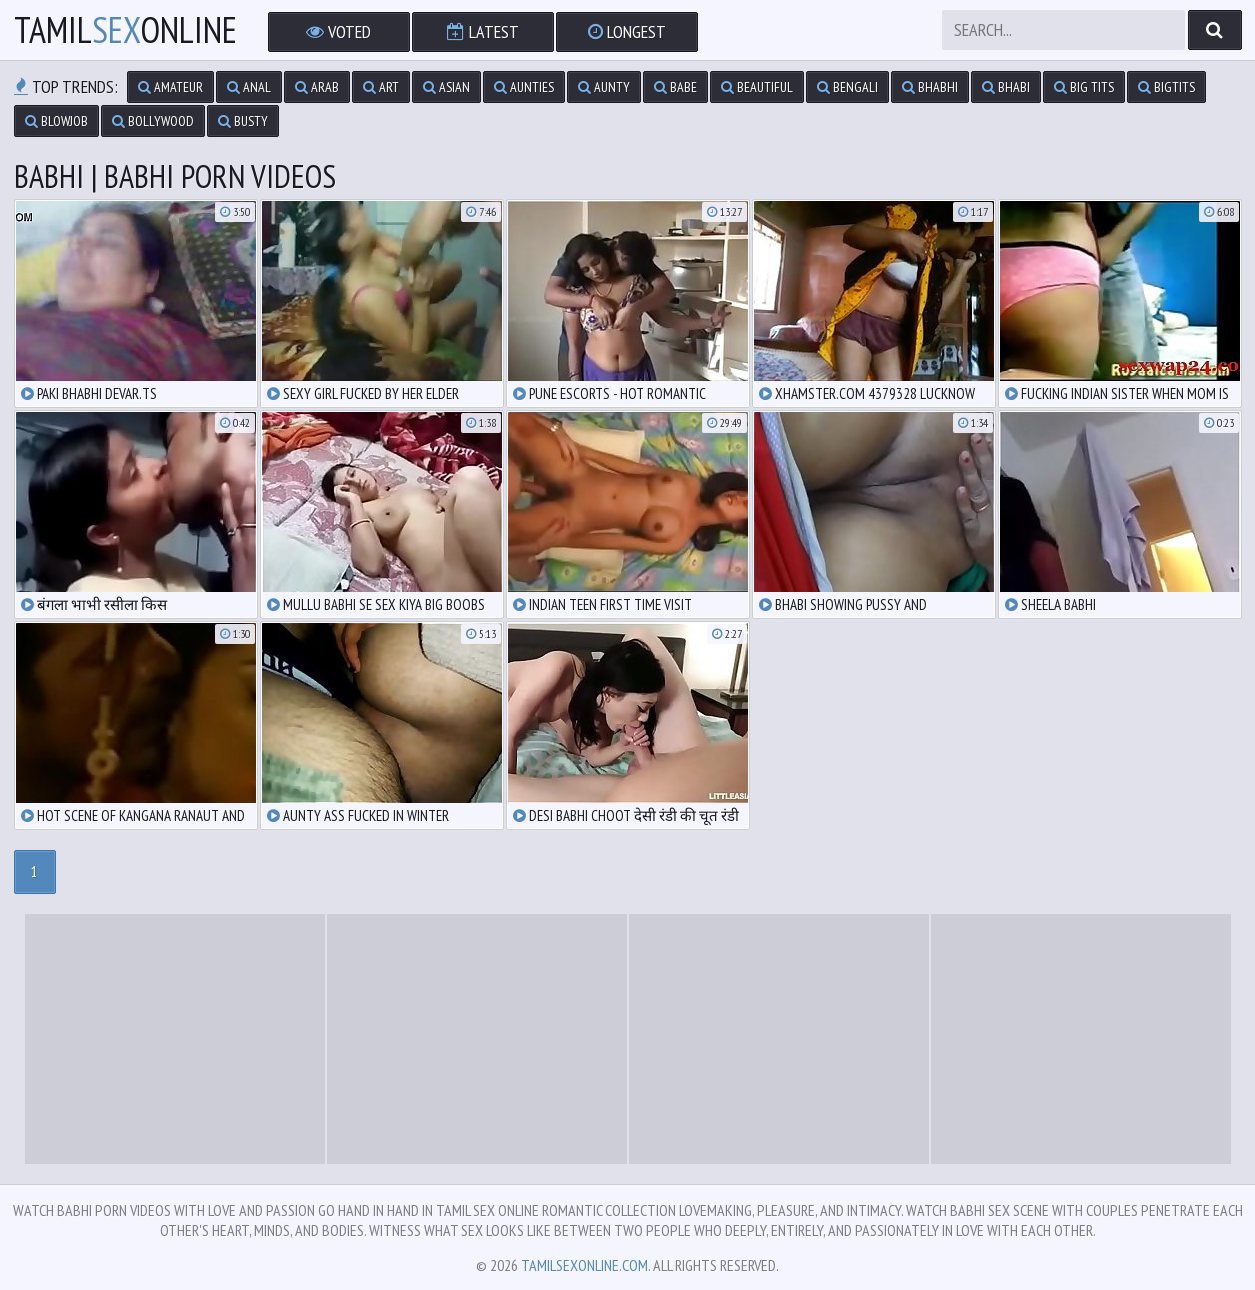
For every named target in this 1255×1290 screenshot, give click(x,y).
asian (446, 87)
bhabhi (930, 87)
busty (243, 121)
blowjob (56, 121)
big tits (1084, 87)
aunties (524, 87)
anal (249, 87)
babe (675, 87)
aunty (604, 87)
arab (317, 87)
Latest (483, 31)
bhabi (1006, 87)
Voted (338, 31)
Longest (627, 31)
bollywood (153, 121)
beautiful (757, 87)
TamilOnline (125, 30)
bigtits (1166, 87)
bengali (847, 87)
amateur (170, 87)
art (381, 87)
